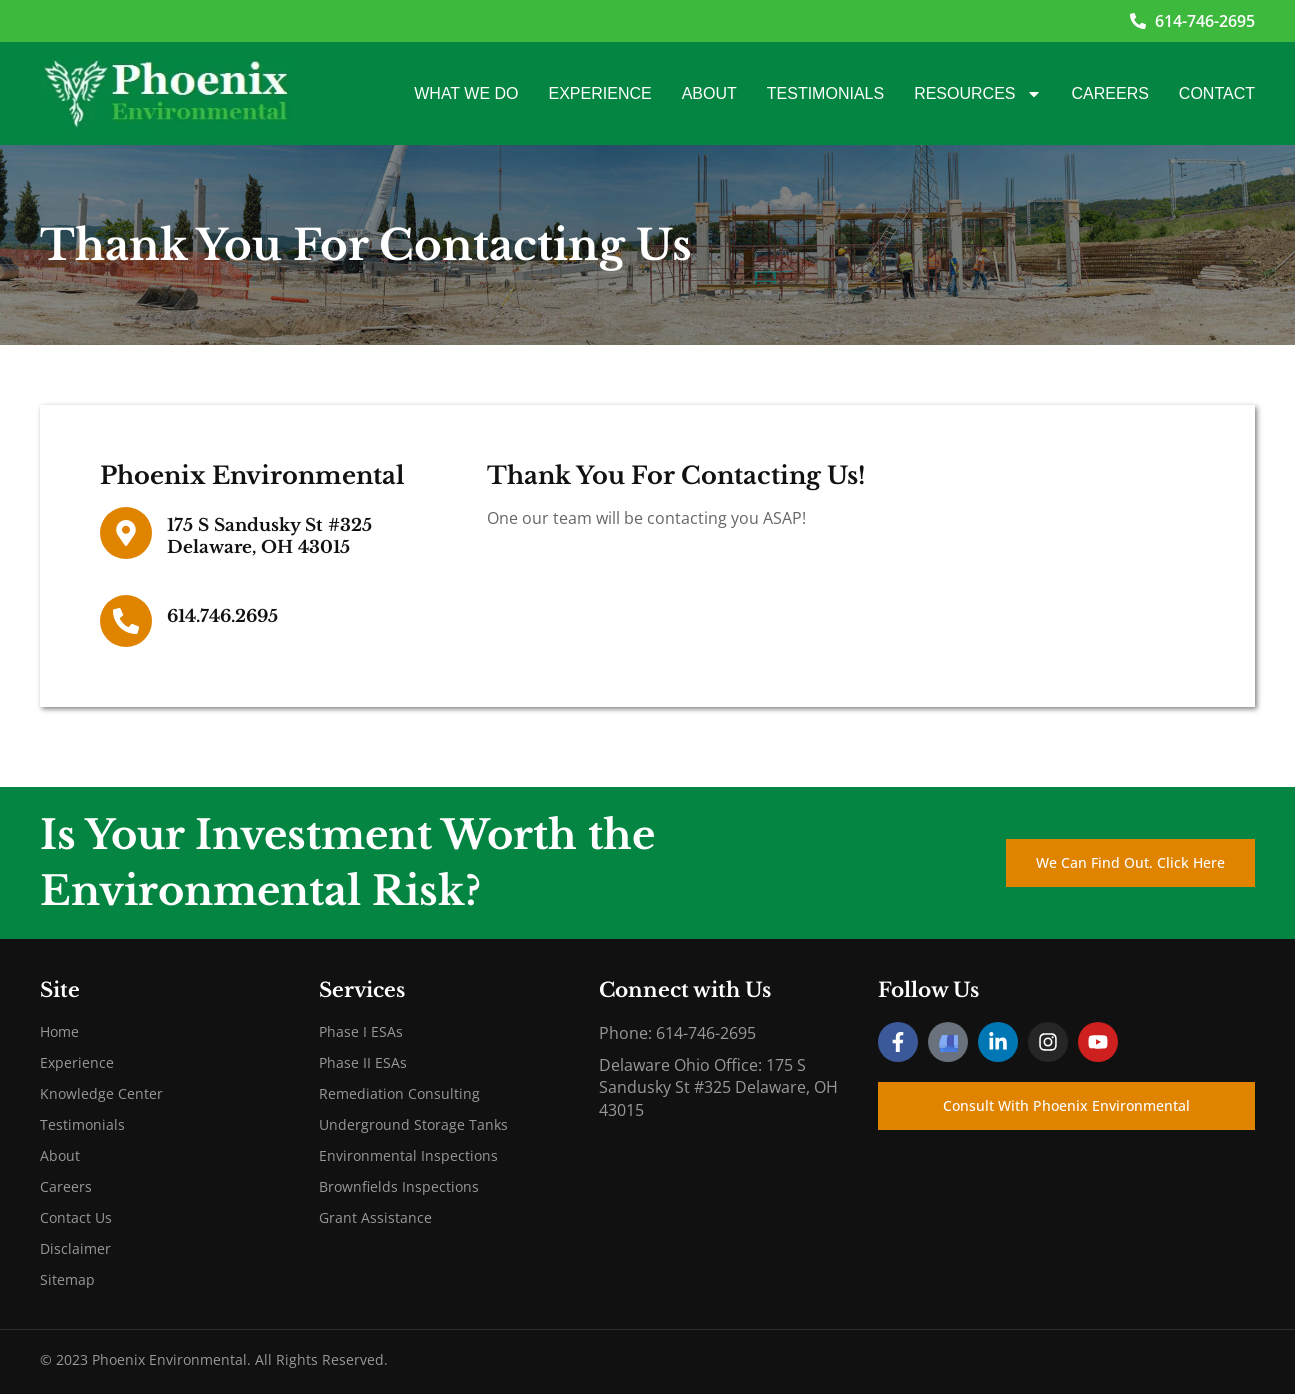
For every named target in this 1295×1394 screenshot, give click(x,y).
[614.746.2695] (126, 621)
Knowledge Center (101, 1093)
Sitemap (67, 1279)
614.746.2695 (222, 616)
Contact (1217, 93)
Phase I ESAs (361, 1031)
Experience (600, 93)
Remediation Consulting (399, 1093)
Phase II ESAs (363, 1062)
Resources (977, 94)
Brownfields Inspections (399, 1186)
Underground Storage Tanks (413, 1124)
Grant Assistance (375, 1217)
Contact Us (76, 1217)
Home (59, 1031)
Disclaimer (75, 1248)
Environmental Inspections (408, 1155)
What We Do (466, 93)
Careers (1110, 93)
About (709, 93)
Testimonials (825, 93)
